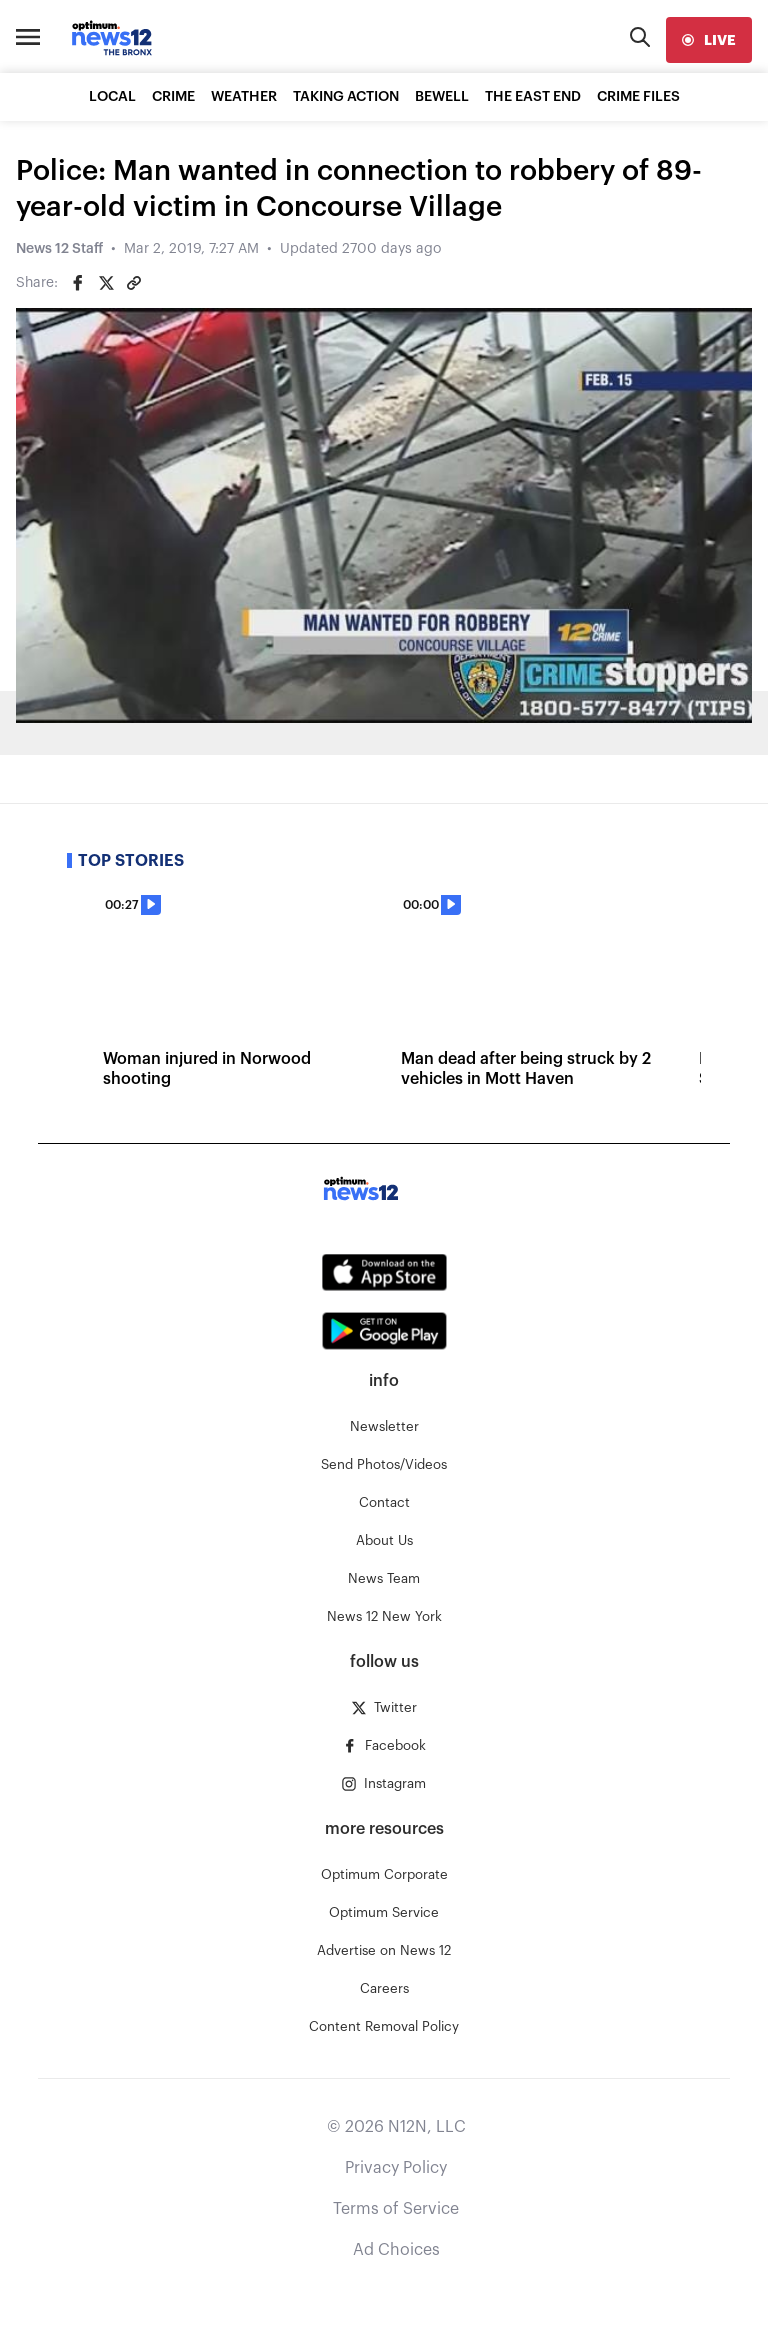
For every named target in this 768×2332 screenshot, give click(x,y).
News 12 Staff (59, 249)
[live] (709, 40)
